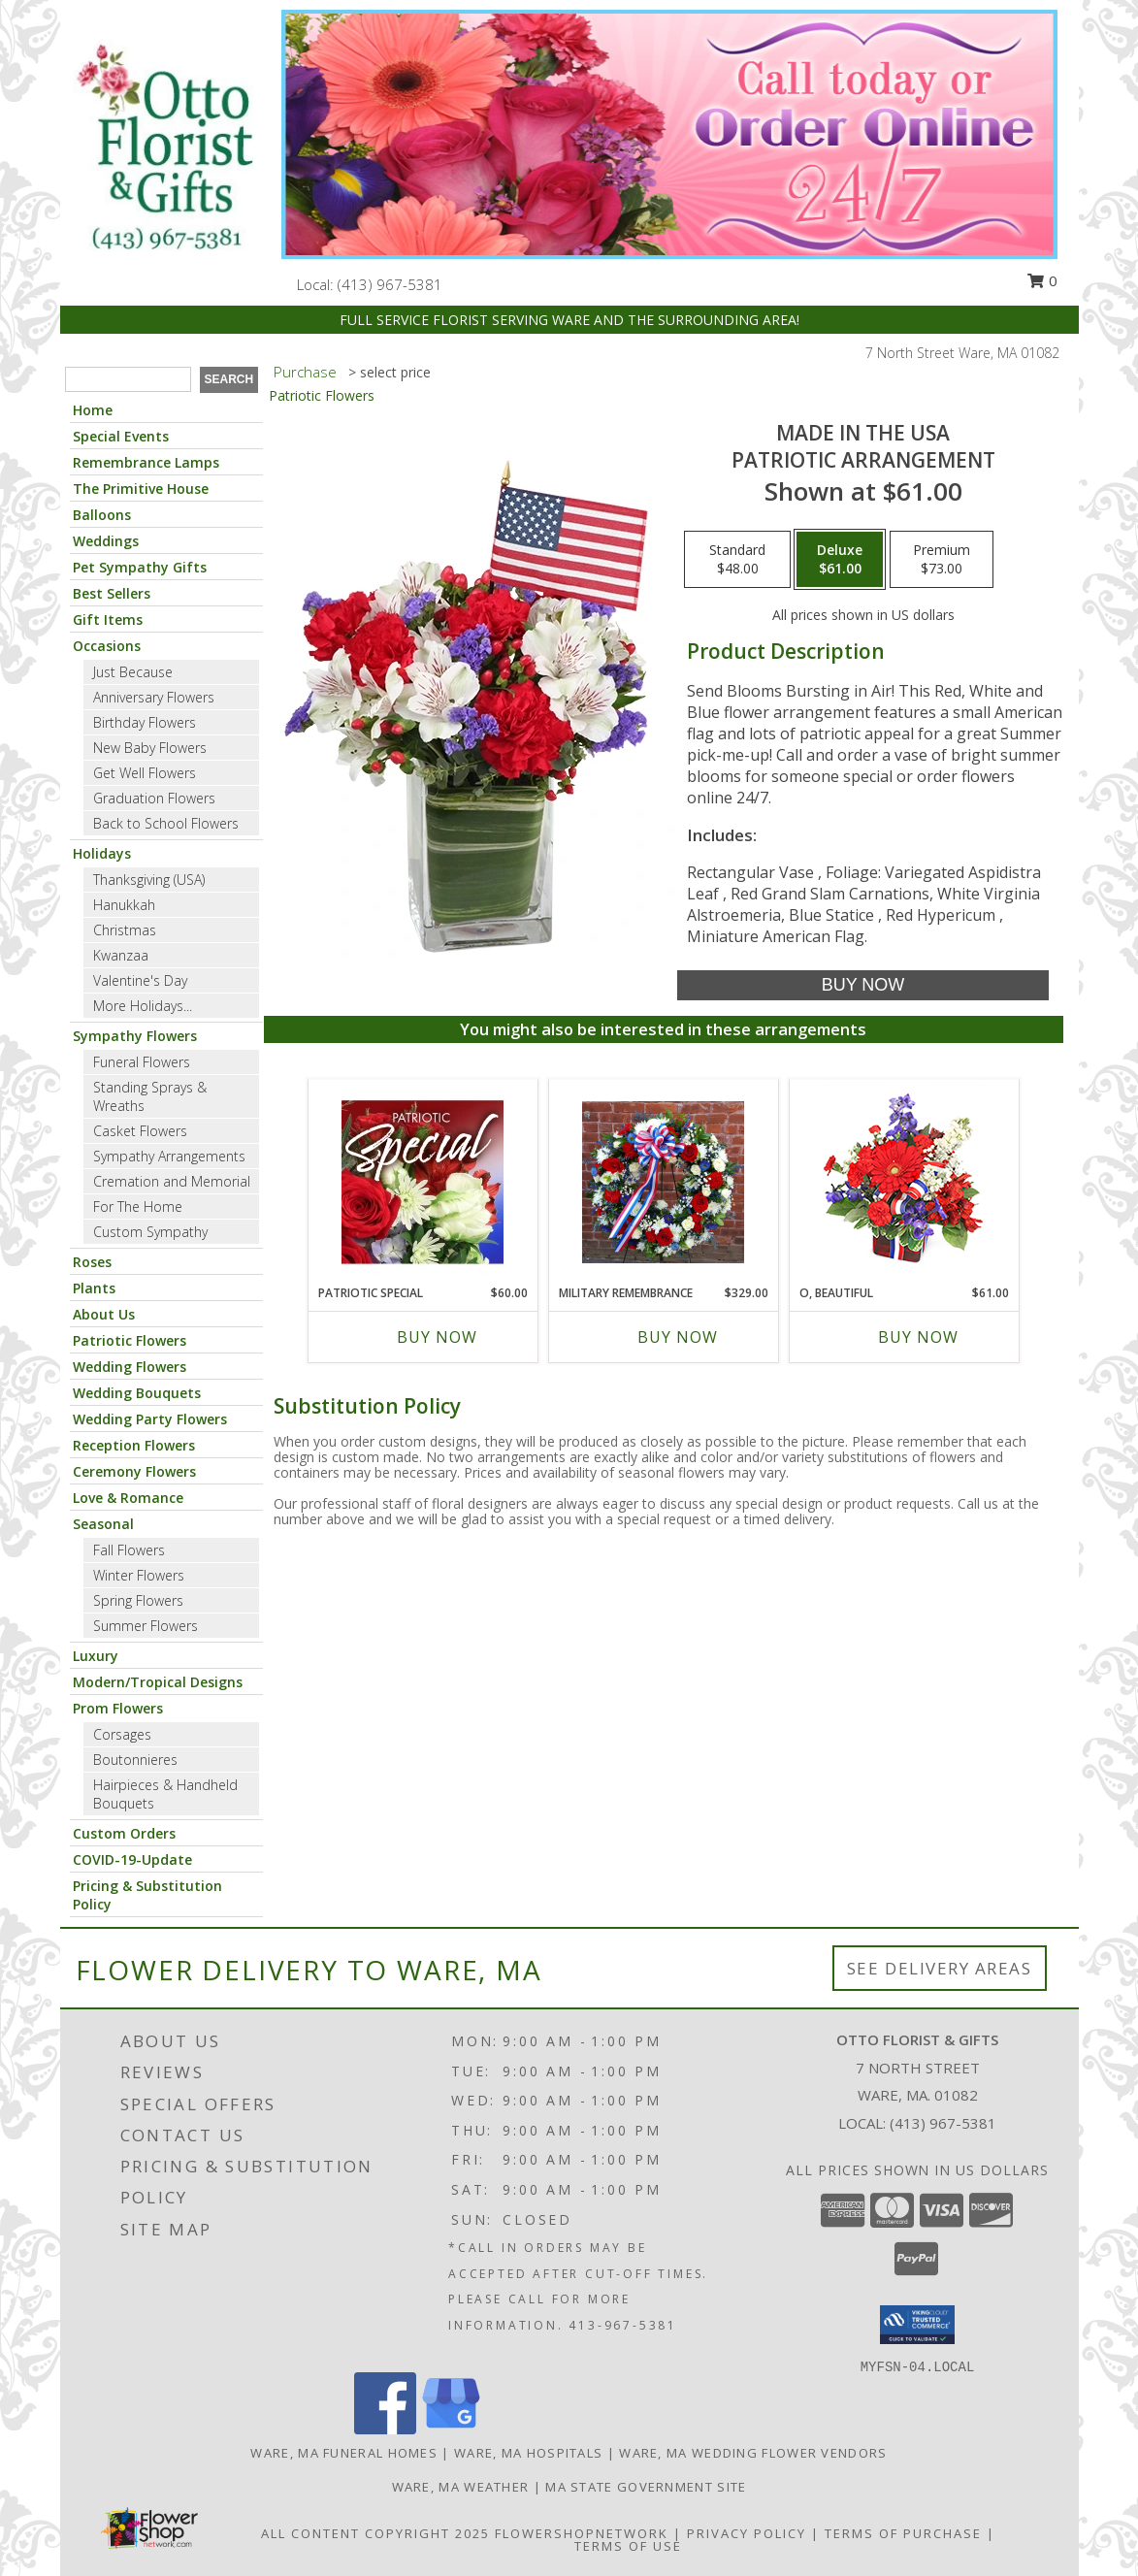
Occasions (107, 645)
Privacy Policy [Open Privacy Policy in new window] (746, 2533)
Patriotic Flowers (129, 1340)
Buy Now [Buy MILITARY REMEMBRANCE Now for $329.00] (677, 1337)
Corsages (122, 1734)
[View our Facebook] (385, 2429)
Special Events (121, 436)
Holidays (102, 853)
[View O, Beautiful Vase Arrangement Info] (904, 1182)
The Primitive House (141, 488)
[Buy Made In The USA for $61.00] (863, 985)
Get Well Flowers (144, 773)
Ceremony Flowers (134, 1471)
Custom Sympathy (150, 1232)
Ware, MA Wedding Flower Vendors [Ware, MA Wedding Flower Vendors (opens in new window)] (753, 2453)
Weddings (106, 541)
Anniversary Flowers (153, 697)
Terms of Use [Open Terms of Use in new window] (628, 2546)
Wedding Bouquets (137, 1393)
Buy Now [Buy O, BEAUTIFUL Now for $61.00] (918, 1337)
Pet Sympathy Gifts (140, 567)
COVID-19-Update (132, 1859)
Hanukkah (124, 905)
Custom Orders (124, 1833)
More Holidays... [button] (142, 1005)
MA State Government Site (645, 2486)
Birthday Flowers (144, 722)
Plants (94, 1288)
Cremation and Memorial (171, 1181)
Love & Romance (128, 1497)
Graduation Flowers (154, 798)
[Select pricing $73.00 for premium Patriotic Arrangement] (941, 560)
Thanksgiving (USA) (149, 879)
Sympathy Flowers (135, 1036)
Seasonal (103, 1524)
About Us (104, 1314)
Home (93, 410)
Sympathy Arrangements (169, 1156)
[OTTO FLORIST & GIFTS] (164, 148)
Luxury (95, 1656)
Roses (92, 1262)
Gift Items (108, 619)
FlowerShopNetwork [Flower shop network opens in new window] (581, 2533)
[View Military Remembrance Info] (663, 1182)
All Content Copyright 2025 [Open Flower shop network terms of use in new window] (375, 2533)
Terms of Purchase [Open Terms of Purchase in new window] (903, 2533)
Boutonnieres (135, 1759)
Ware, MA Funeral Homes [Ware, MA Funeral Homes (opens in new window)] (344, 2453)
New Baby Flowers (150, 747)
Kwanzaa (120, 955)
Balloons (102, 514)
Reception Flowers (134, 1445)
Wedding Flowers (129, 1366)
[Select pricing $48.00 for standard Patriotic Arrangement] (737, 560)
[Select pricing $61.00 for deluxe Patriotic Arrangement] (840, 560)
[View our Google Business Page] (451, 2429)
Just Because (133, 672)
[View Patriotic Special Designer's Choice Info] (422, 1182)
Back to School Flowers (166, 823)
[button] (917, 2324)
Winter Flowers (138, 1575)
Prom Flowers (118, 1708)
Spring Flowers (138, 1600)
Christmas (124, 930)
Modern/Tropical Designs (158, 1682)
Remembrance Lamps (146, 462)
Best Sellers (111, 593)
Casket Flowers (140, 1131)
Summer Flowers (145, 1625)
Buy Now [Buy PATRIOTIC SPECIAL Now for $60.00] (437, 1337)
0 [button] (1041, 280)
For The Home (137, 1206)
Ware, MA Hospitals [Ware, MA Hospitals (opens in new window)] (528, 2453)
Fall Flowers (129, 1550)
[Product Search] (128, 379)
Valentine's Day (140, 980)
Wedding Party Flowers (150, 1419)
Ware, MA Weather (461, 2486)
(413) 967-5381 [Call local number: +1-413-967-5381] (390, 284)
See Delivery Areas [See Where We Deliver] (939, 1968)
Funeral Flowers (141, 1062)
